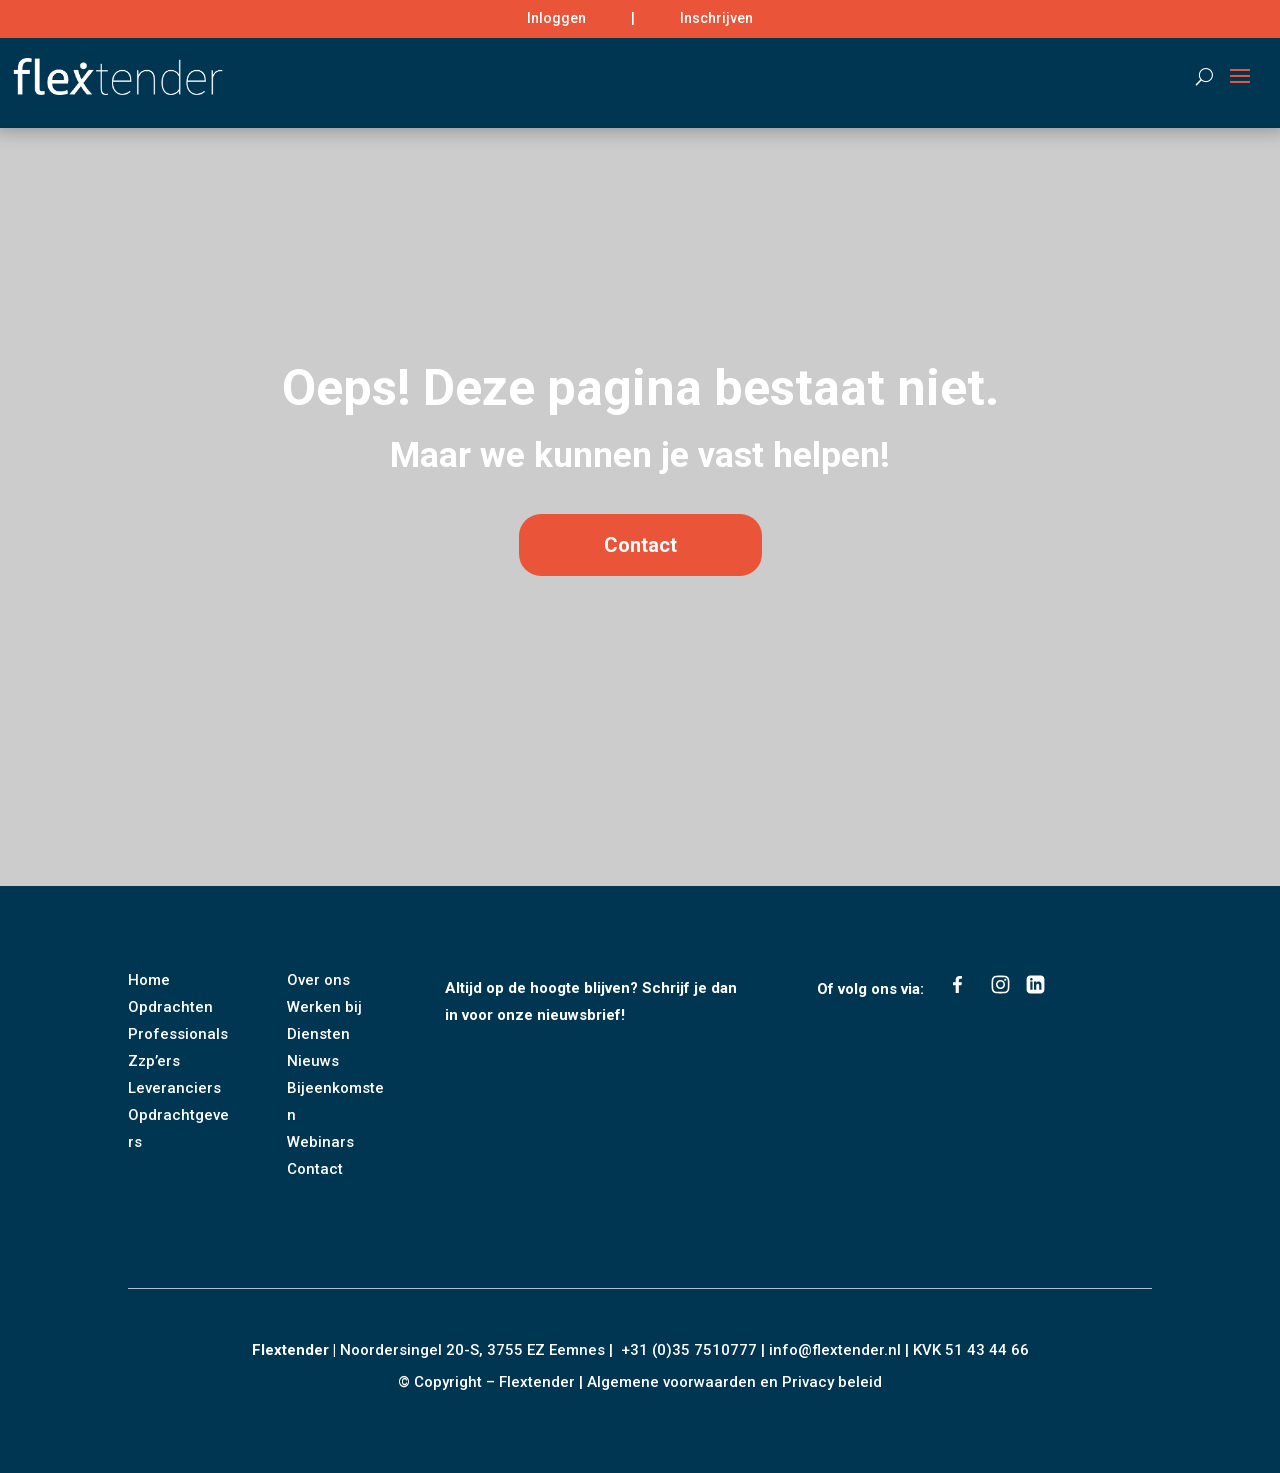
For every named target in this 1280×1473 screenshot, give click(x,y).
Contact (640, 607)
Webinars (320, 1142)
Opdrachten (170, 1007)
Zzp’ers (154, 1061)
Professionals (178, 1034)
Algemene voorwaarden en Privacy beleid (734, 1382)
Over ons (318, 980)
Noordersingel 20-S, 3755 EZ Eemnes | (480, 1350)
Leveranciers (174, 1088)
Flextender (290, 1350)
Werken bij (324, 1007)
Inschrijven (716, 18)
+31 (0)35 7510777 (689, 1350)
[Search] (1194, 76)
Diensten (318, 1034)
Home (149, 980)
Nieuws (313, 1061)
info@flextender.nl (837, 1350)
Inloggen (556, 18)
